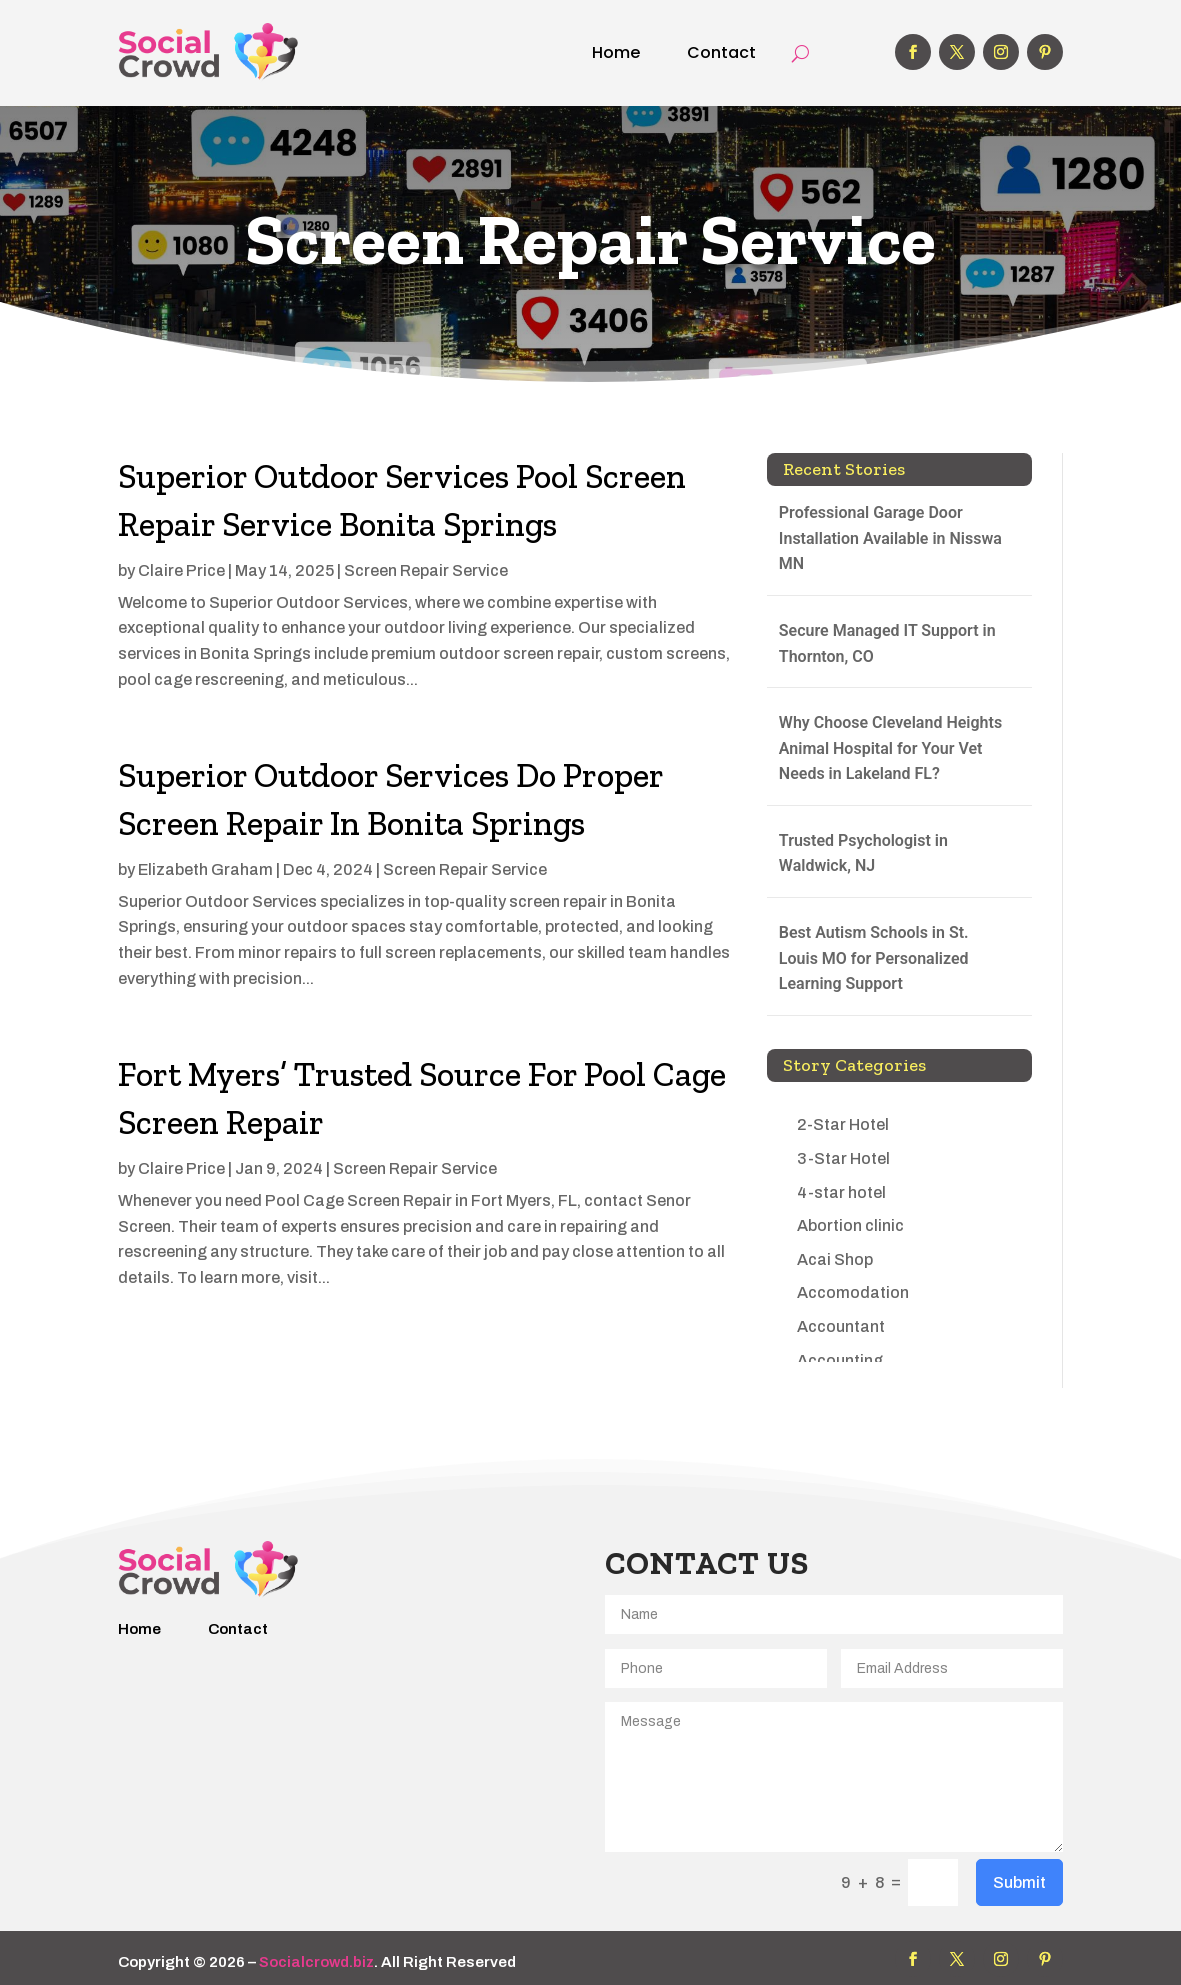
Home (616, 52)
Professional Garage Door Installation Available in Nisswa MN (890, 538)
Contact (721, 52)
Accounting (840, 1360)
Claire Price (181, 570)
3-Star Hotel (843, 1158)
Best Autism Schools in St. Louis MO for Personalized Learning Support (874, 958)
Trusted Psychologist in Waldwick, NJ (863, 853)
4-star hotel (841, 1192)
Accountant (841, 1326)
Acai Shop (835, 1259)
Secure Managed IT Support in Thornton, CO (887, 643)
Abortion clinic (850, 1225)
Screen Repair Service (426, 570)
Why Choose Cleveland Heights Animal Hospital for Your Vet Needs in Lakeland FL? (890, 748)
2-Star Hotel (843, 1124)
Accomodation (853, 1292)
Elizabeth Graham (205, 869)
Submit (1019, 1882)
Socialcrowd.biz (316, 1962)
